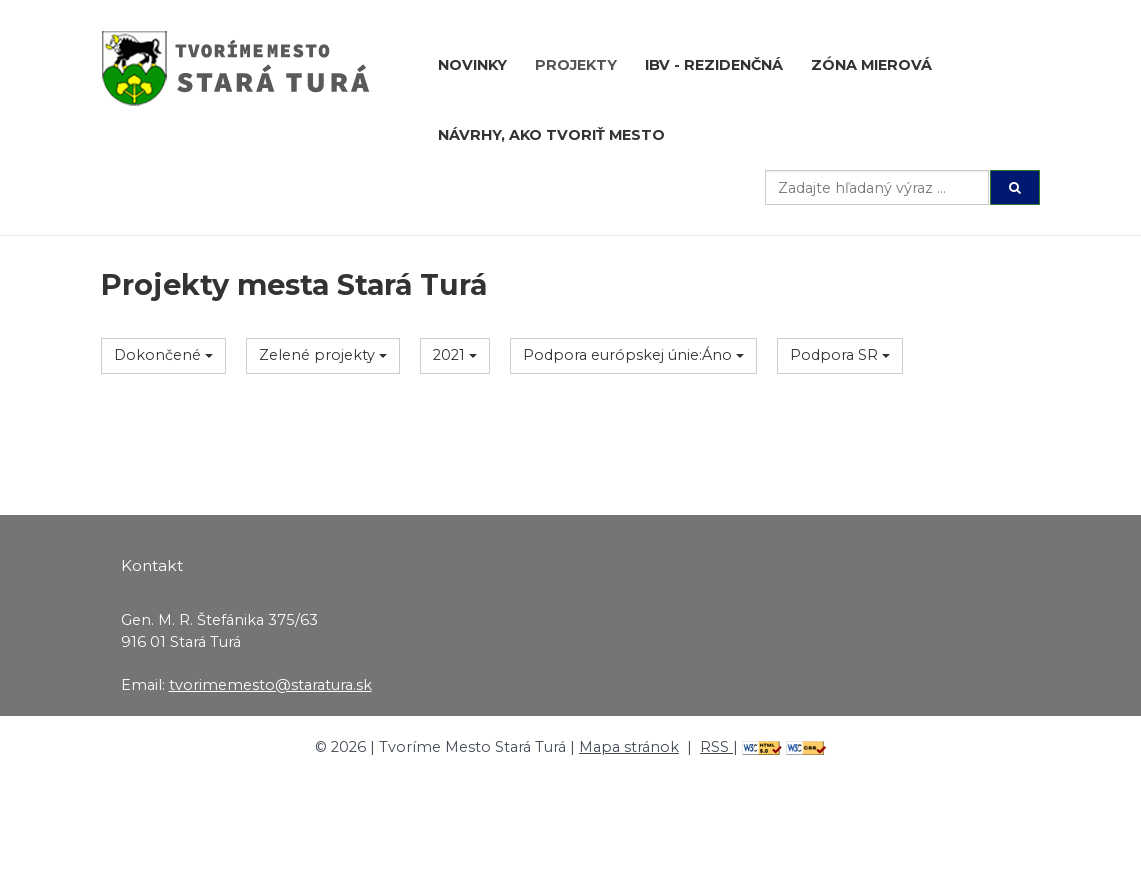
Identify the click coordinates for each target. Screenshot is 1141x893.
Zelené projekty (323, 355)
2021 (455, 355)
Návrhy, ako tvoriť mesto (551, 135)
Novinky (472, 65)
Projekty (576, 65)
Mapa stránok (629, 747)
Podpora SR (840, 355)
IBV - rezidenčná (714, 65)
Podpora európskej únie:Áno (633, 355)
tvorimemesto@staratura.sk (270, 685)
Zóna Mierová (871, 65)
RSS (716, 747)
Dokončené (163, 355)
